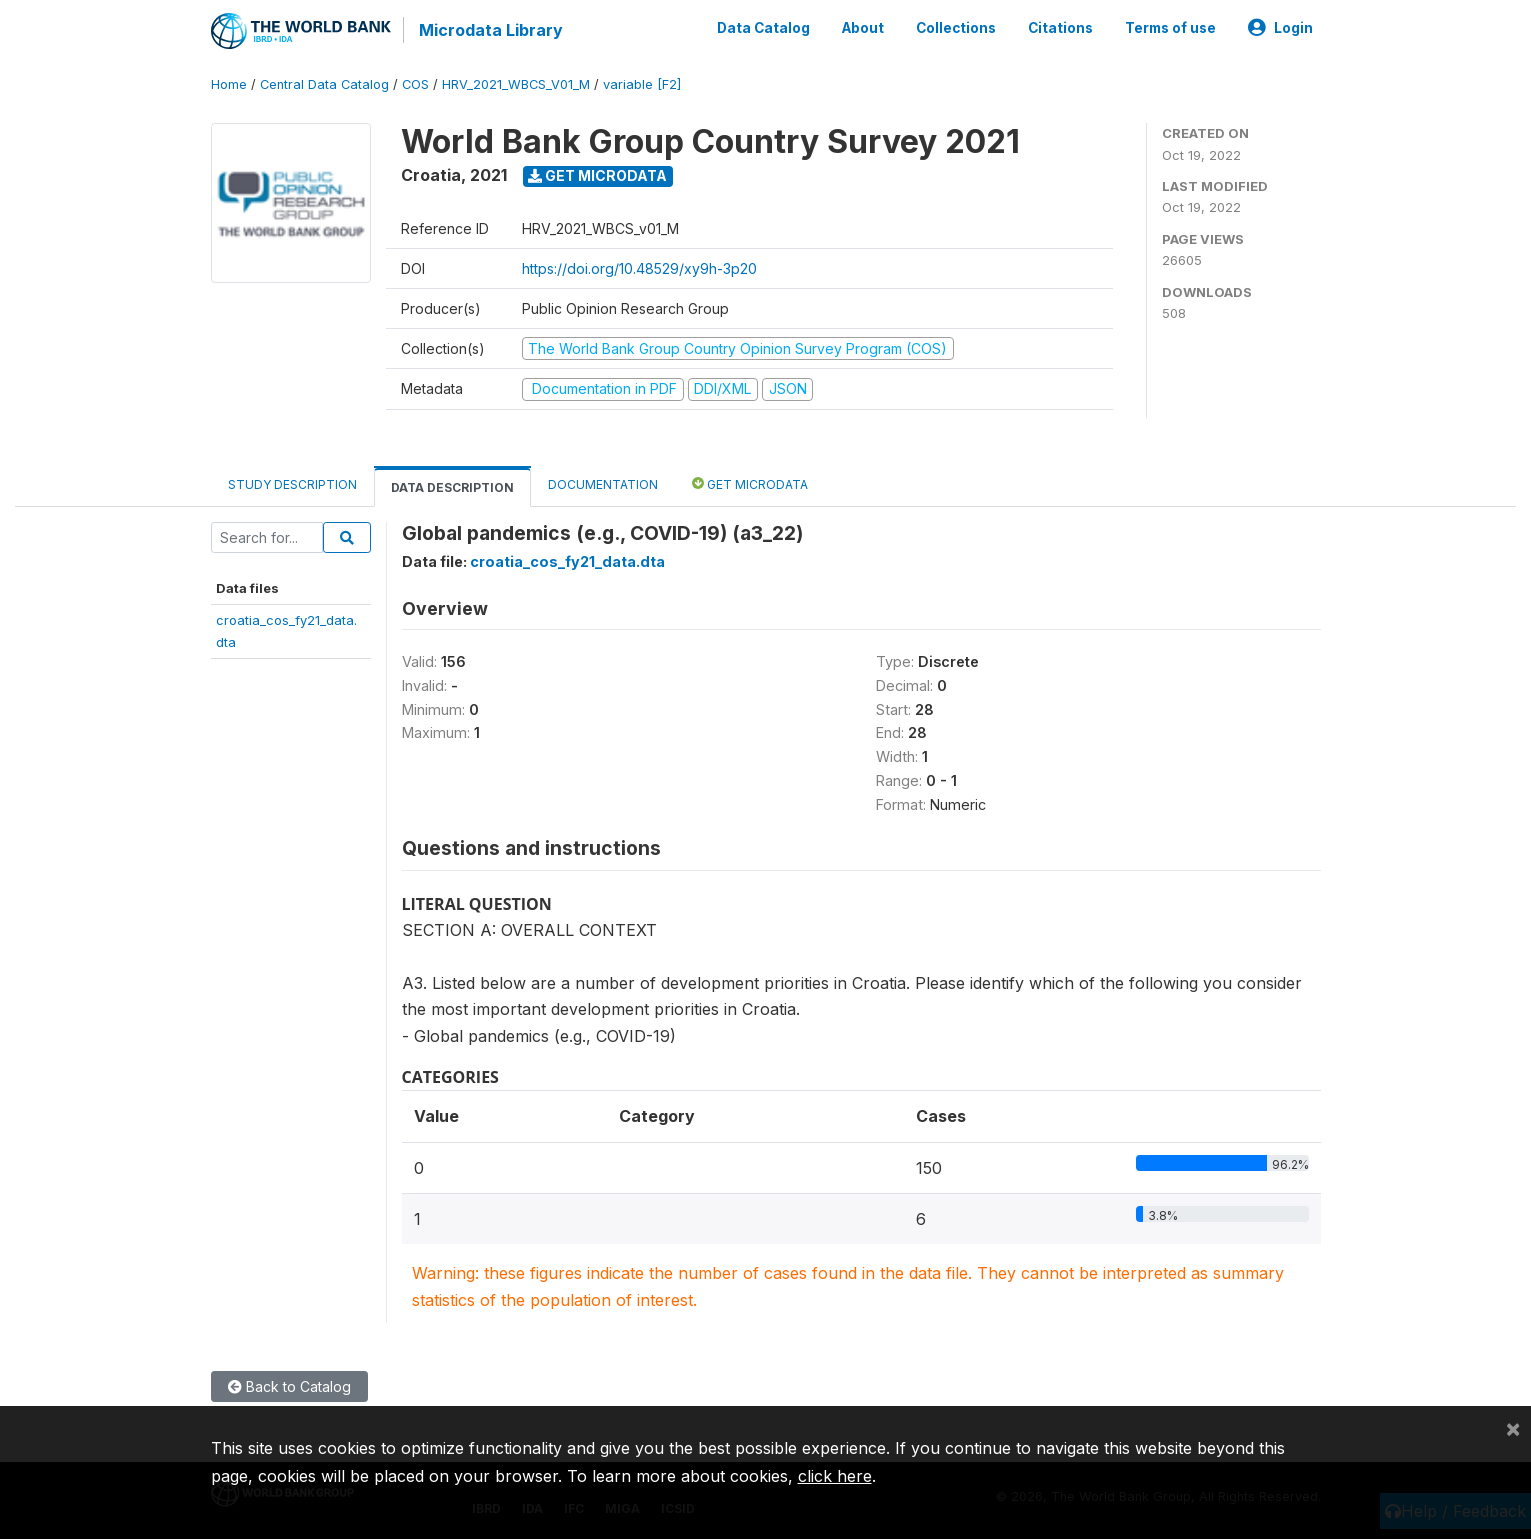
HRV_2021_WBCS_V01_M (516, 84)
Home (229, 84)
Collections (956, 28)
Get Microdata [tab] (750, 483)
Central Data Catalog (324, 84)
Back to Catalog (289, 1386)
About (863, 28)
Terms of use (1170, 28)
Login (1280, 28)
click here (835, 1476)
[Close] (1513, 1428)
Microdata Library (491, 30)
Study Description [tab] (292, 484)
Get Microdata (597, 175)
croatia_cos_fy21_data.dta (567, 561)
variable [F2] (642, 84)
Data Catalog (763, 28)
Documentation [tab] (603, 484)
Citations (1060, 28)
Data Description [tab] (452, 487)
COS (415, 84)
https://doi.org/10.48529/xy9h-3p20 (639, 268)
